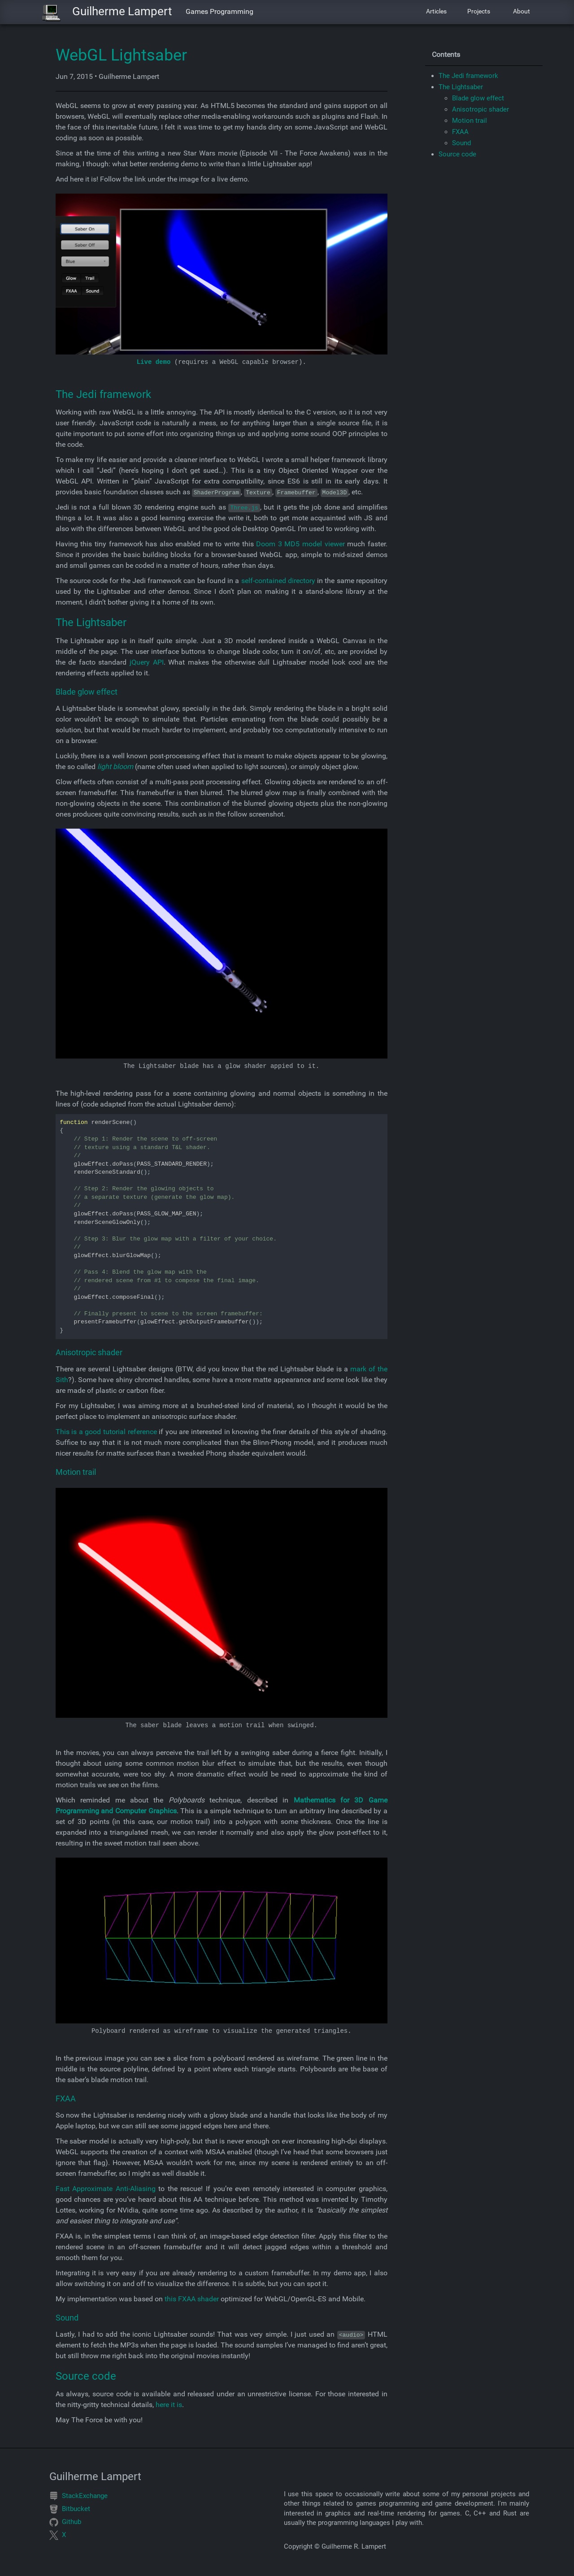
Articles (436, 11)
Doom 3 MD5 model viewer (300, 544)
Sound (461, 143)
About (521, 11)
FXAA (460, 132)
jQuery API (147, 662)
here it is (169, 2404)
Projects (478, 11)
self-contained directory (278, 580)
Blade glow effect (478, 98)
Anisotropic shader (480, 109)
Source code (457, 154)
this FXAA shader (192, 2299)
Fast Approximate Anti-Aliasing (106, 2188)
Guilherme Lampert (122, 11)
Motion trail (469, 121)
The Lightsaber (461, 87)
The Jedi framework (468, 76)
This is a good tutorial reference (106, 1431)
